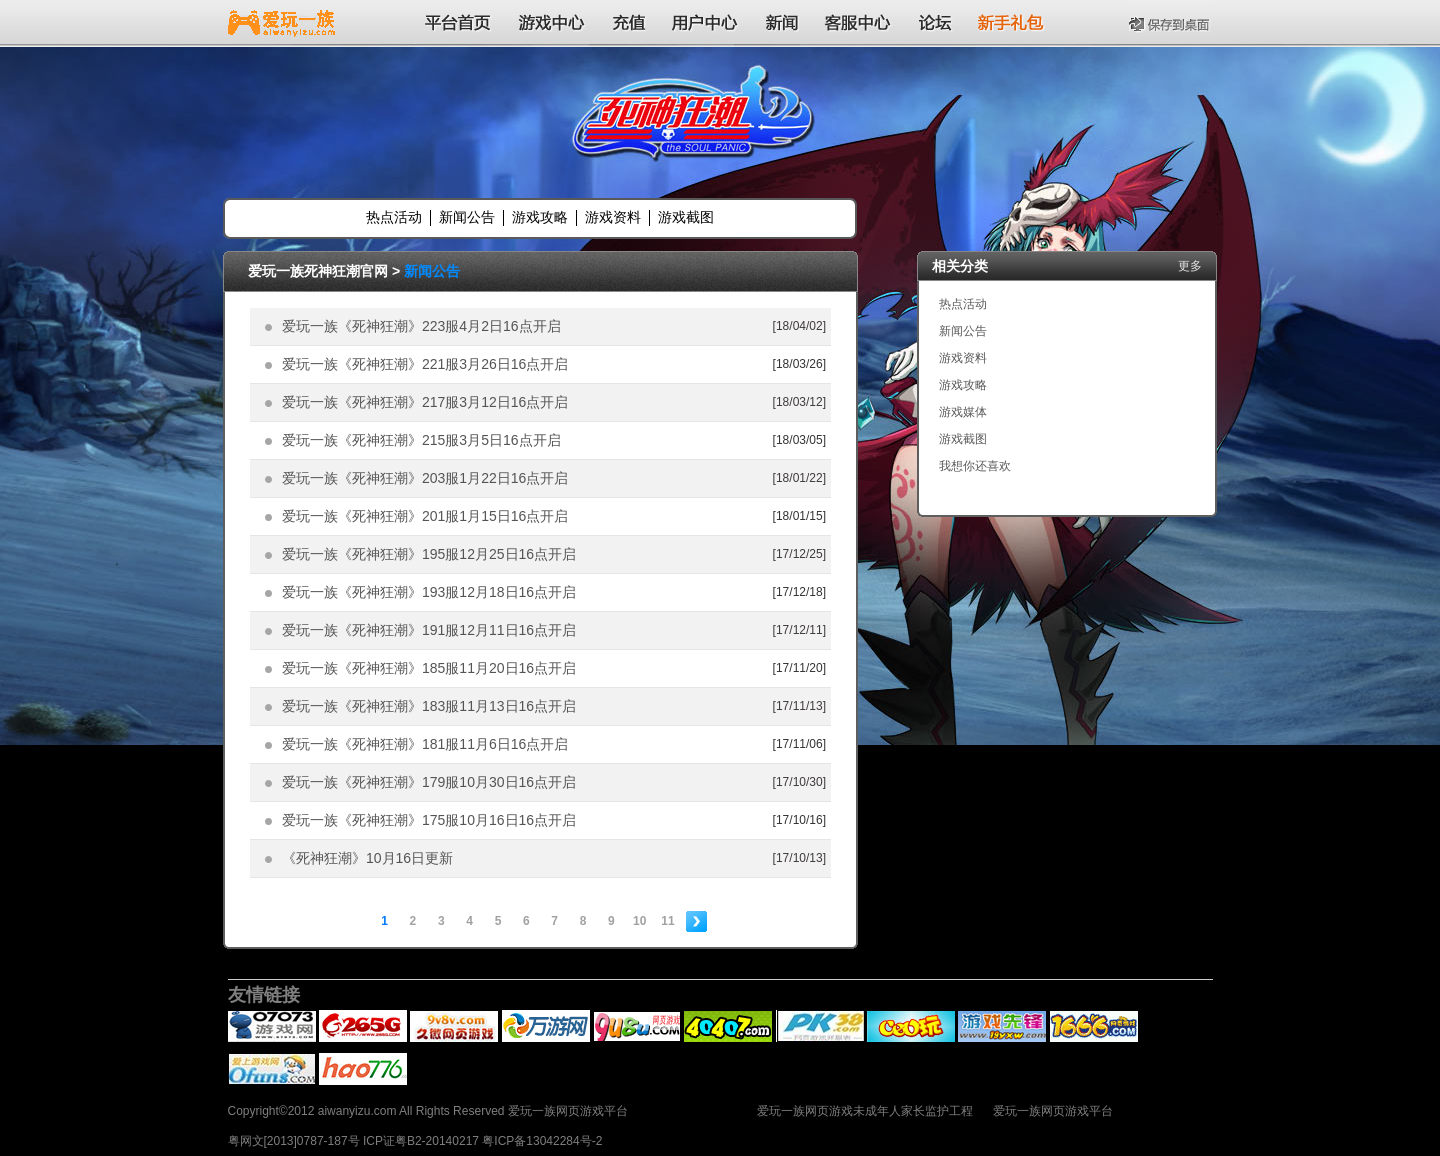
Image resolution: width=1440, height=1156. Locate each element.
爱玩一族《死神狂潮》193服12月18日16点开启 (429, 592)
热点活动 (394, 217)
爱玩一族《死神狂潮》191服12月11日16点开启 (429, 630)
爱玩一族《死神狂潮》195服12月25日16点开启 (429, 554)
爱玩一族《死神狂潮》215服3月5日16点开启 (421, 440)
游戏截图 (686, 217)
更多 (1190, 266)
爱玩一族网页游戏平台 (1053, 1111)
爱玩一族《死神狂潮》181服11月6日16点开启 (425, 744)
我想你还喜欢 (975, 466)
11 (667, 921)
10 (639, 921)
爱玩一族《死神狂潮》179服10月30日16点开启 (429, 782)
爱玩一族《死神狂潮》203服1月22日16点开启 (425, 478)
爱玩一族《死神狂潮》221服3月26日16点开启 (425, 364)
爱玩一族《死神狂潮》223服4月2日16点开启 (421, 326)
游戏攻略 (540, 217)
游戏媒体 (963, 412)
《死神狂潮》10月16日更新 (367, 858)
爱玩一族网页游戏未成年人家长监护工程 (865, 1111)
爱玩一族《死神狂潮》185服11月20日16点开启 (429, 668)
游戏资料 (613, 217)
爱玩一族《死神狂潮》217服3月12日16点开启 (425, 402)
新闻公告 (467, 217)
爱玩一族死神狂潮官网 (318, 271)
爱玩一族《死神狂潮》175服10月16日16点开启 (429, 820)
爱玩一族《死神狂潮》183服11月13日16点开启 (429, 706)
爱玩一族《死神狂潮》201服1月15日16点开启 (425, 516)
